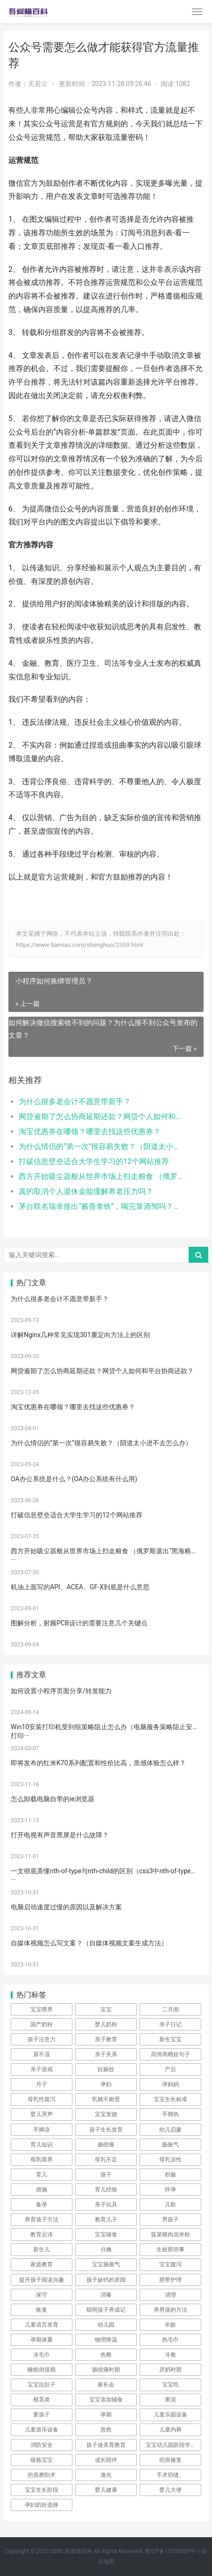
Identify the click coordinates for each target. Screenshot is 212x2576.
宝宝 (106, 2009)
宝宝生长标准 (170, 2099)
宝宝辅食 (106, 2234)
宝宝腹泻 (170, 2264)
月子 (41, 2084)
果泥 (170, 2399)
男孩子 (170, 2219)
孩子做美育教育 (106, 2445)
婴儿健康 (106, 2490)
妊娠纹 (106, 2069)
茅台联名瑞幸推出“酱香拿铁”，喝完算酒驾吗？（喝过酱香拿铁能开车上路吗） (102, 1206)
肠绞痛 (106, 2144)
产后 (170, 2069)
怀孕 (170, 2189)
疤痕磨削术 (42, 2475)
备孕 (41, 2204)
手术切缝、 (170, 2475)
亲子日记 (170, 2024)
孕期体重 (41, 2339)
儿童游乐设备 (41, 2429)
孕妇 (106, 2084)
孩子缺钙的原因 (106, 2280)
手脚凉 (41, 2129)
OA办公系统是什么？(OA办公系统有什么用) (74, 1479)
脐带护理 (170, 2280)
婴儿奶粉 (106, 2024)
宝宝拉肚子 (42, 2384)
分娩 (106, 2249)
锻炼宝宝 (41, 2460)
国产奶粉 (41, 2024)
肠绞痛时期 (106, 2369)
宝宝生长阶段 (41, 2490)
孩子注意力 (42, 2039)
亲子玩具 (106, 2204)
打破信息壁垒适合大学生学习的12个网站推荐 (94, 1161)
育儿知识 (41, 2144)
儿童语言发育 (41, 2324)
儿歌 (170, 2204)
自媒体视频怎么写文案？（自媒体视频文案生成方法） (89, 1943)
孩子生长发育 (106, 2129)
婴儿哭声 (41, 2114)
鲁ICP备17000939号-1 (172, 2551)
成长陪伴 (106, 2460)
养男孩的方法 (170, 2310)
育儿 (41, 2174)
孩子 (106, 2174)
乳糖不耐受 (106, 2099)
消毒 (106, 2295)
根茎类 (41, 2399)
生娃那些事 (170, 2249)
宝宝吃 (170, 2384)
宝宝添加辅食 (106, 2399)
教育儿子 (106, 2219)
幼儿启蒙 (170, 2129)
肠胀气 (170, 2144)
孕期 (106, 2414)
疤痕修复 (170, 2460)
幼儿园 (106, 2324)
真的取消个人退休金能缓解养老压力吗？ (86, 1191)
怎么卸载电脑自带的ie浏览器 (52, 1799)
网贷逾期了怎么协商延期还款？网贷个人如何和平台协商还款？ (102, 1116)
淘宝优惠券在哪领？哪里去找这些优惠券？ (90, 1131)
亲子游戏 (41, 2069)
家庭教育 (41, 2264)
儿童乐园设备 (170, 2414)
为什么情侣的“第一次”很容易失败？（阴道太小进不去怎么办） (102, 1146)
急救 (106, 2429)
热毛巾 (170, 2339)
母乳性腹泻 (42, 2099)
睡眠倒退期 (42, 2369)
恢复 (41, 2310)
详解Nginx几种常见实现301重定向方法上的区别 (80, 1335)
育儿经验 (106, 2189)
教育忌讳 (41, 2234)
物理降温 (106, 2339)
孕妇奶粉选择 (41, 2505)
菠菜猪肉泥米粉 (170, 2234)
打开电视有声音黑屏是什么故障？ (60, 1835)
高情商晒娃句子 (170, 2054)
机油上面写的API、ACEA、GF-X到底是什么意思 (80, 1587)
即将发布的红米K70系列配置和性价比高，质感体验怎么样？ (98, 1763)
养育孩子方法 (41, 2219)
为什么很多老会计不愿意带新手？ (75, 1101)
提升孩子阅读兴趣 (41, 2280)
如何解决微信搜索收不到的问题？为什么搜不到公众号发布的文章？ (103, 1029)
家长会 (106, 2384)
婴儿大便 (170, 2490)
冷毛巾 (41, 2354)
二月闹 (170, 2009)
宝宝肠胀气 (106, 2264)
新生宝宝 (170, 2039)
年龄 (170, 2324)
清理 (170, 2295)
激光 (106, 2475)
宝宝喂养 (41, 2009)
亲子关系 (106, 2054)
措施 (41, 2189)
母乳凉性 (170, 2159)
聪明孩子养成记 (106, 2310)
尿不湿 (41, 2054)
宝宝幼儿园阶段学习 (171, 2445)
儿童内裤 (170, 2429)
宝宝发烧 (106, 2114)
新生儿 (41, 2249)
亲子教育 (106, 2039)
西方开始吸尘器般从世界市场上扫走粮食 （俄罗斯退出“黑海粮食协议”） (102, 1176)
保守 (41, 2295)
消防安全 (41, 2445)
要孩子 (41, 2414)
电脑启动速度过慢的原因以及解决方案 (66, 1907)
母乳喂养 (41, 2159)
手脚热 (170, 2114)
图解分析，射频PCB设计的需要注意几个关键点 (79, 1623)
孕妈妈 (170, 2084)
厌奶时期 (170, 2369)
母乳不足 (106, 2159)
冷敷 (170, 2354)
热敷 (106, 2354)
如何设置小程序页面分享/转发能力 (61, 1691)
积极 (170, 2174)
